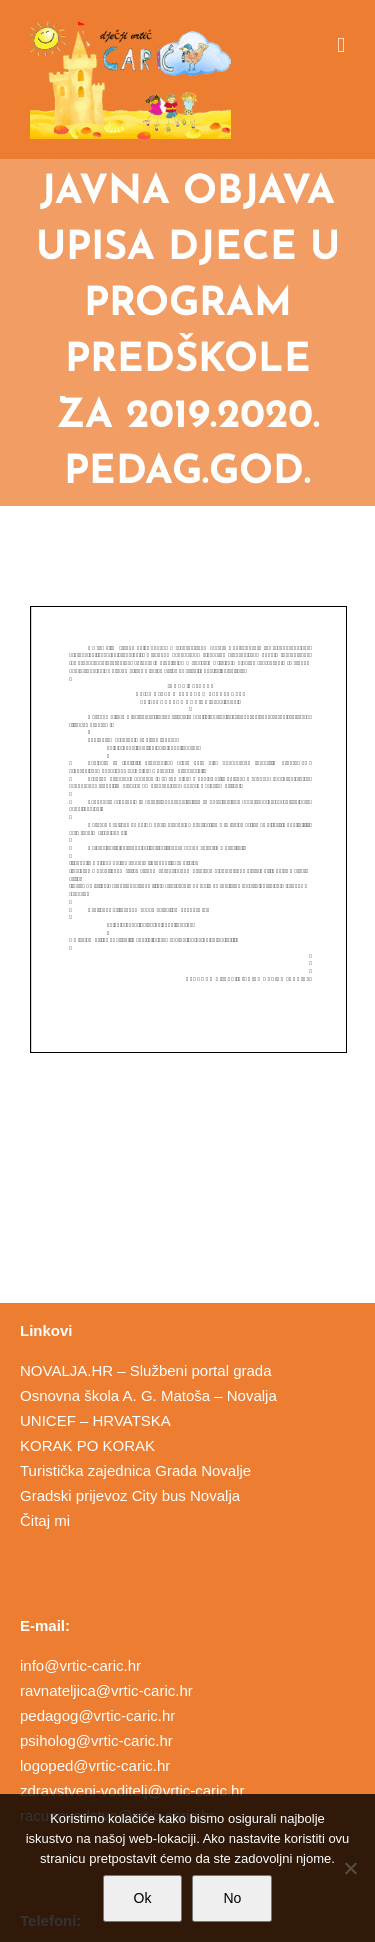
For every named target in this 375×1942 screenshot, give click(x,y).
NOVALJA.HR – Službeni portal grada (146, 1370)
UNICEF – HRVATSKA (95, 1420)
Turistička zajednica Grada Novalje (135, 1470)
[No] (350, 1868)
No (232, 1898)
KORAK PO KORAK (87, 1445)
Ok (143, 1898)
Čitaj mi (45, 1520)
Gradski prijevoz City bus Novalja (130, 1495)
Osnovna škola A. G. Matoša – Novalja (148, 1395)
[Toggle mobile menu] (341, 45)
